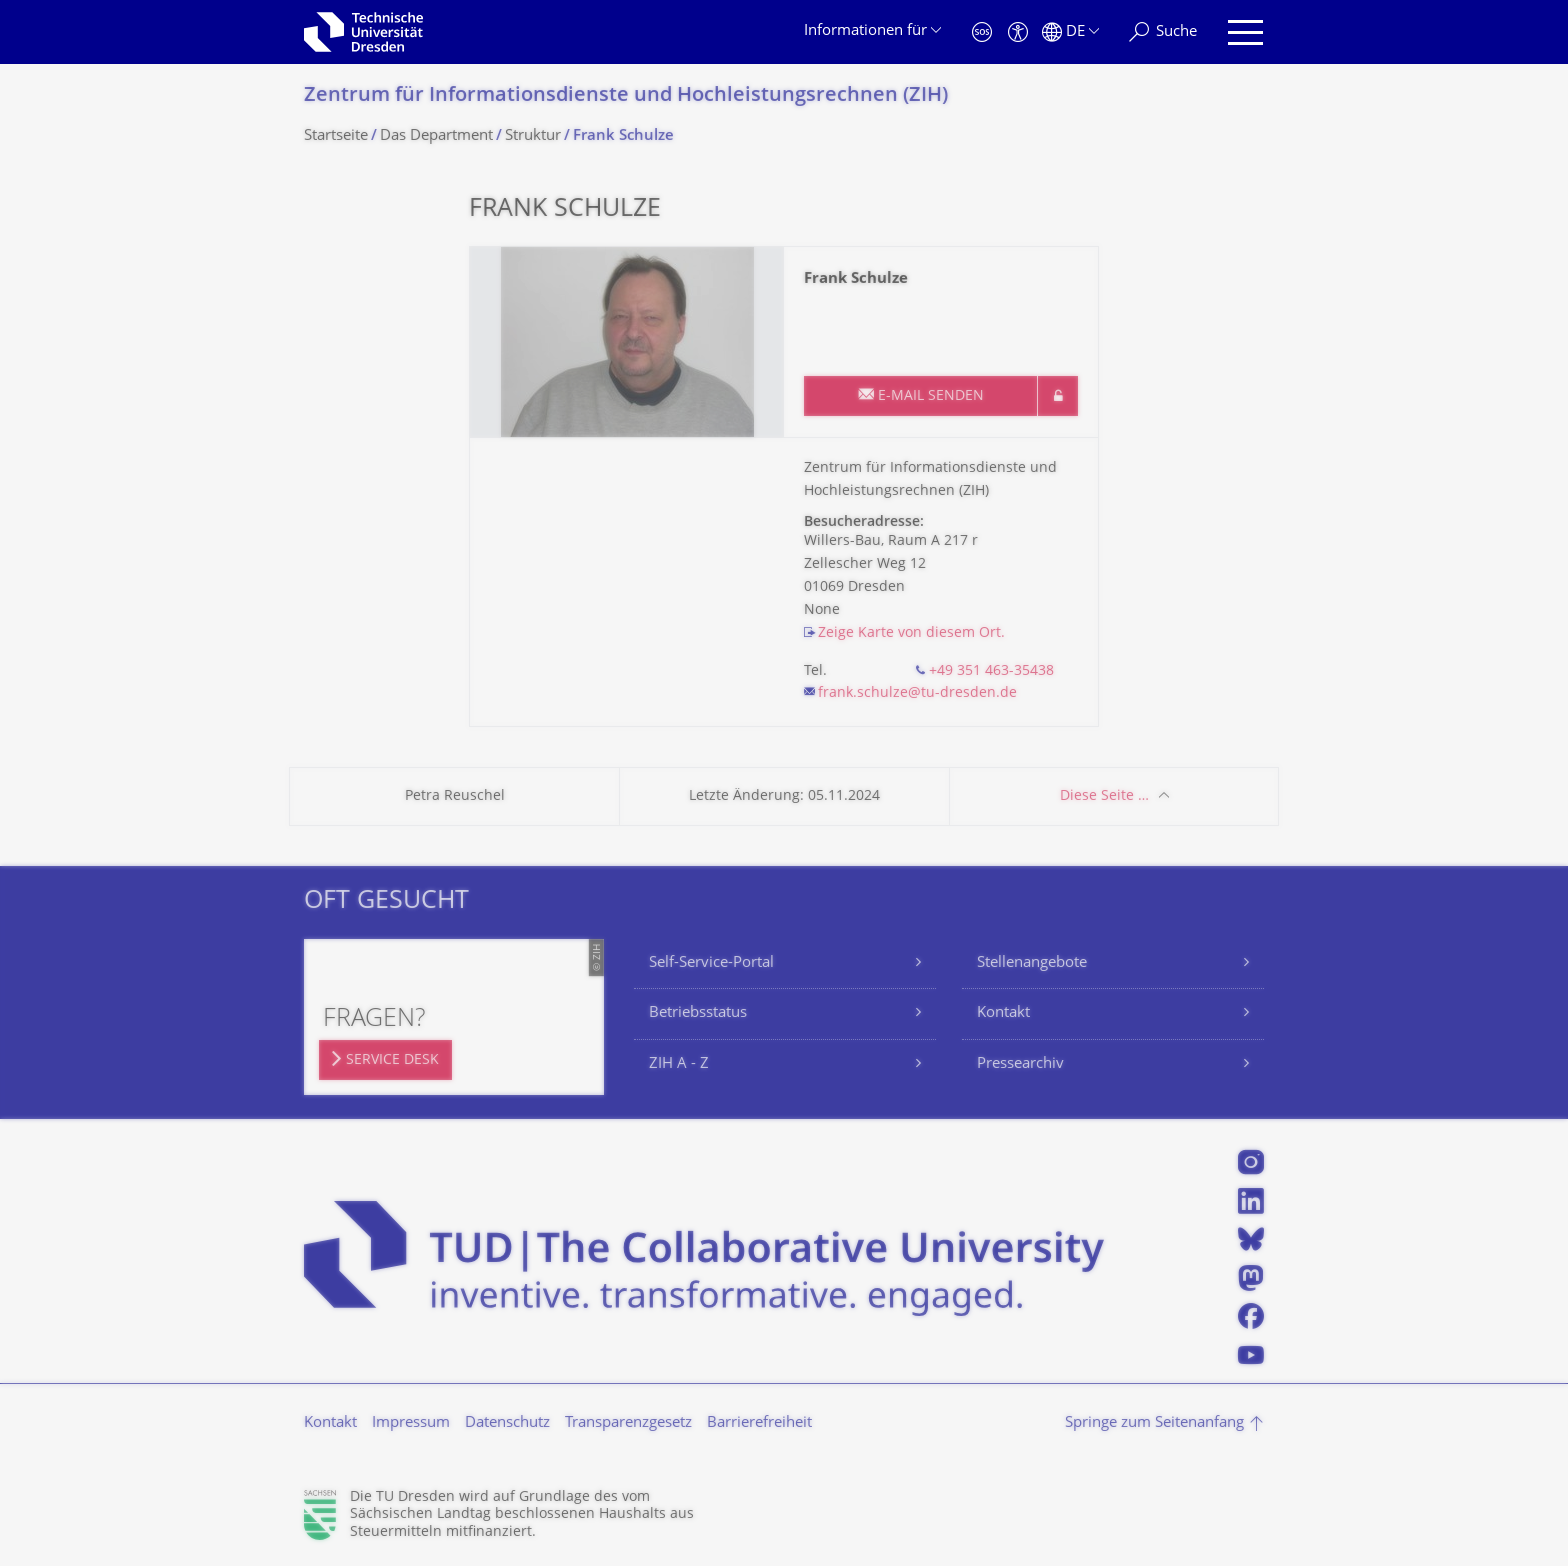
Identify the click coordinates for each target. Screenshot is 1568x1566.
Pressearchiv (1020, 1064)
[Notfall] (982, 32)
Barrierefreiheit (759, 1423)
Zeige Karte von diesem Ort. (911, 633)
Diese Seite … (1104, 796)
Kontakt (1003, 1013)
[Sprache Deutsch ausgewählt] (1070, 32)
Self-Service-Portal (711, 963)
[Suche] (1163, 32)
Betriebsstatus (698, 1013)
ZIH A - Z (679, 1064)
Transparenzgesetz (628, 1423)
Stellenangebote (1032, 963)
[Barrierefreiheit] (1018, 32)
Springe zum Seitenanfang (1154, 1423)
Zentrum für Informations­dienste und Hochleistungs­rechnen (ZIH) (626, 96)
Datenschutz (507, 1423)
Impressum (411, 1423)
